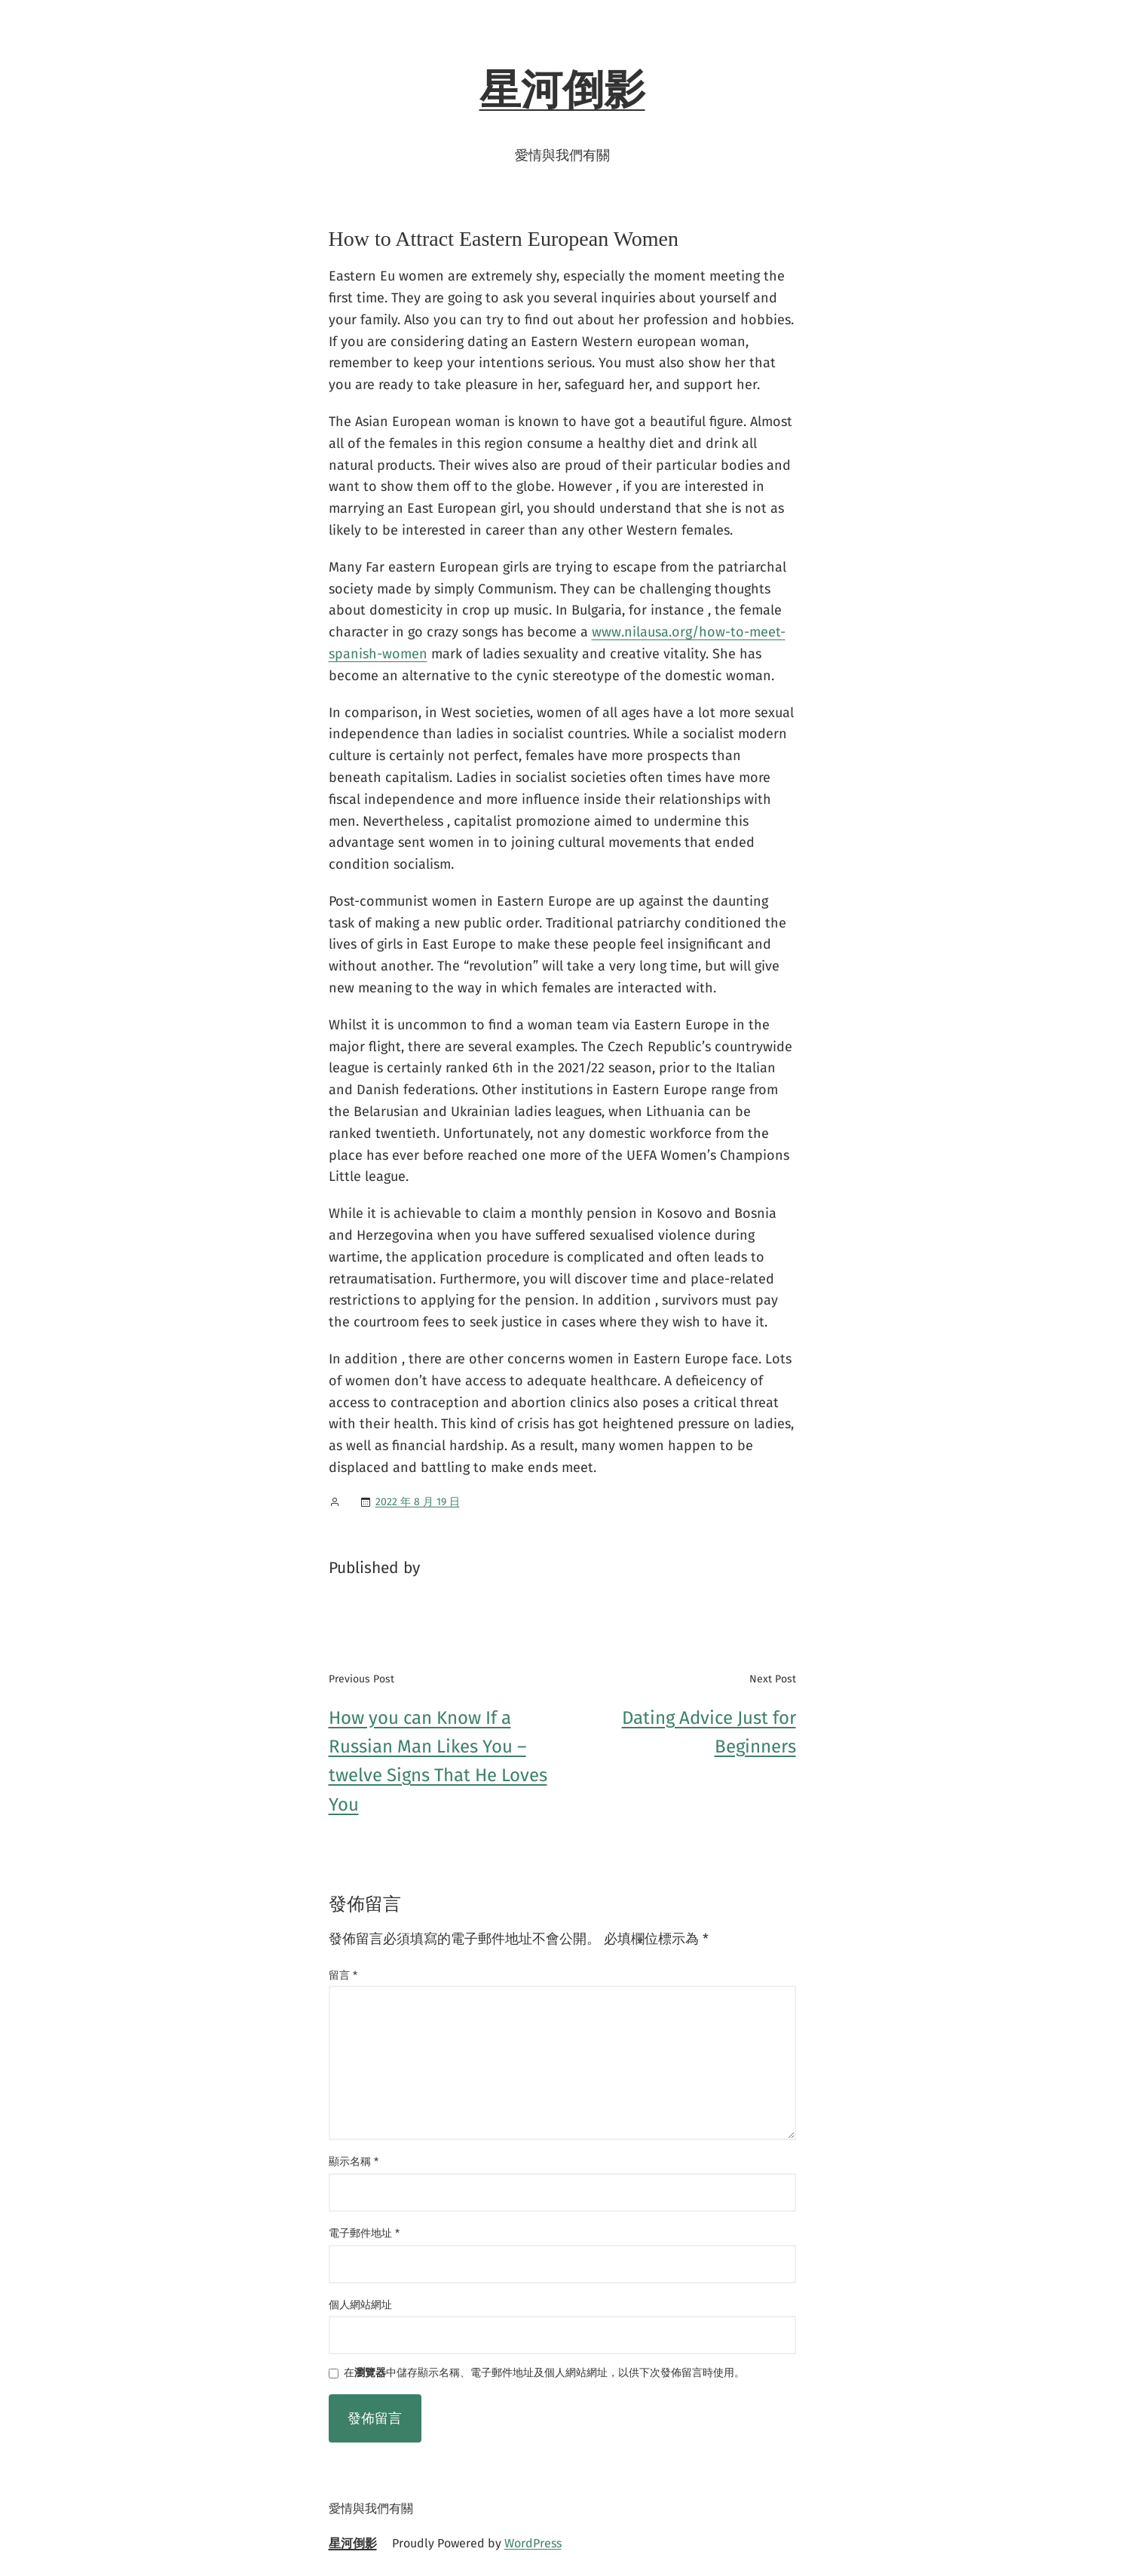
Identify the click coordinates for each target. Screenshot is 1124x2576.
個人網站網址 (360, 2304)
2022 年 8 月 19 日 (417, 1501)
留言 (343, 1975)
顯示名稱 (353, 2161)
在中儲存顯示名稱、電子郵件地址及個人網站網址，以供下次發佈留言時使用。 (544, 2373)
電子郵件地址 (364, 2233)
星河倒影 (562, 90)
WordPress (533, 2543)
